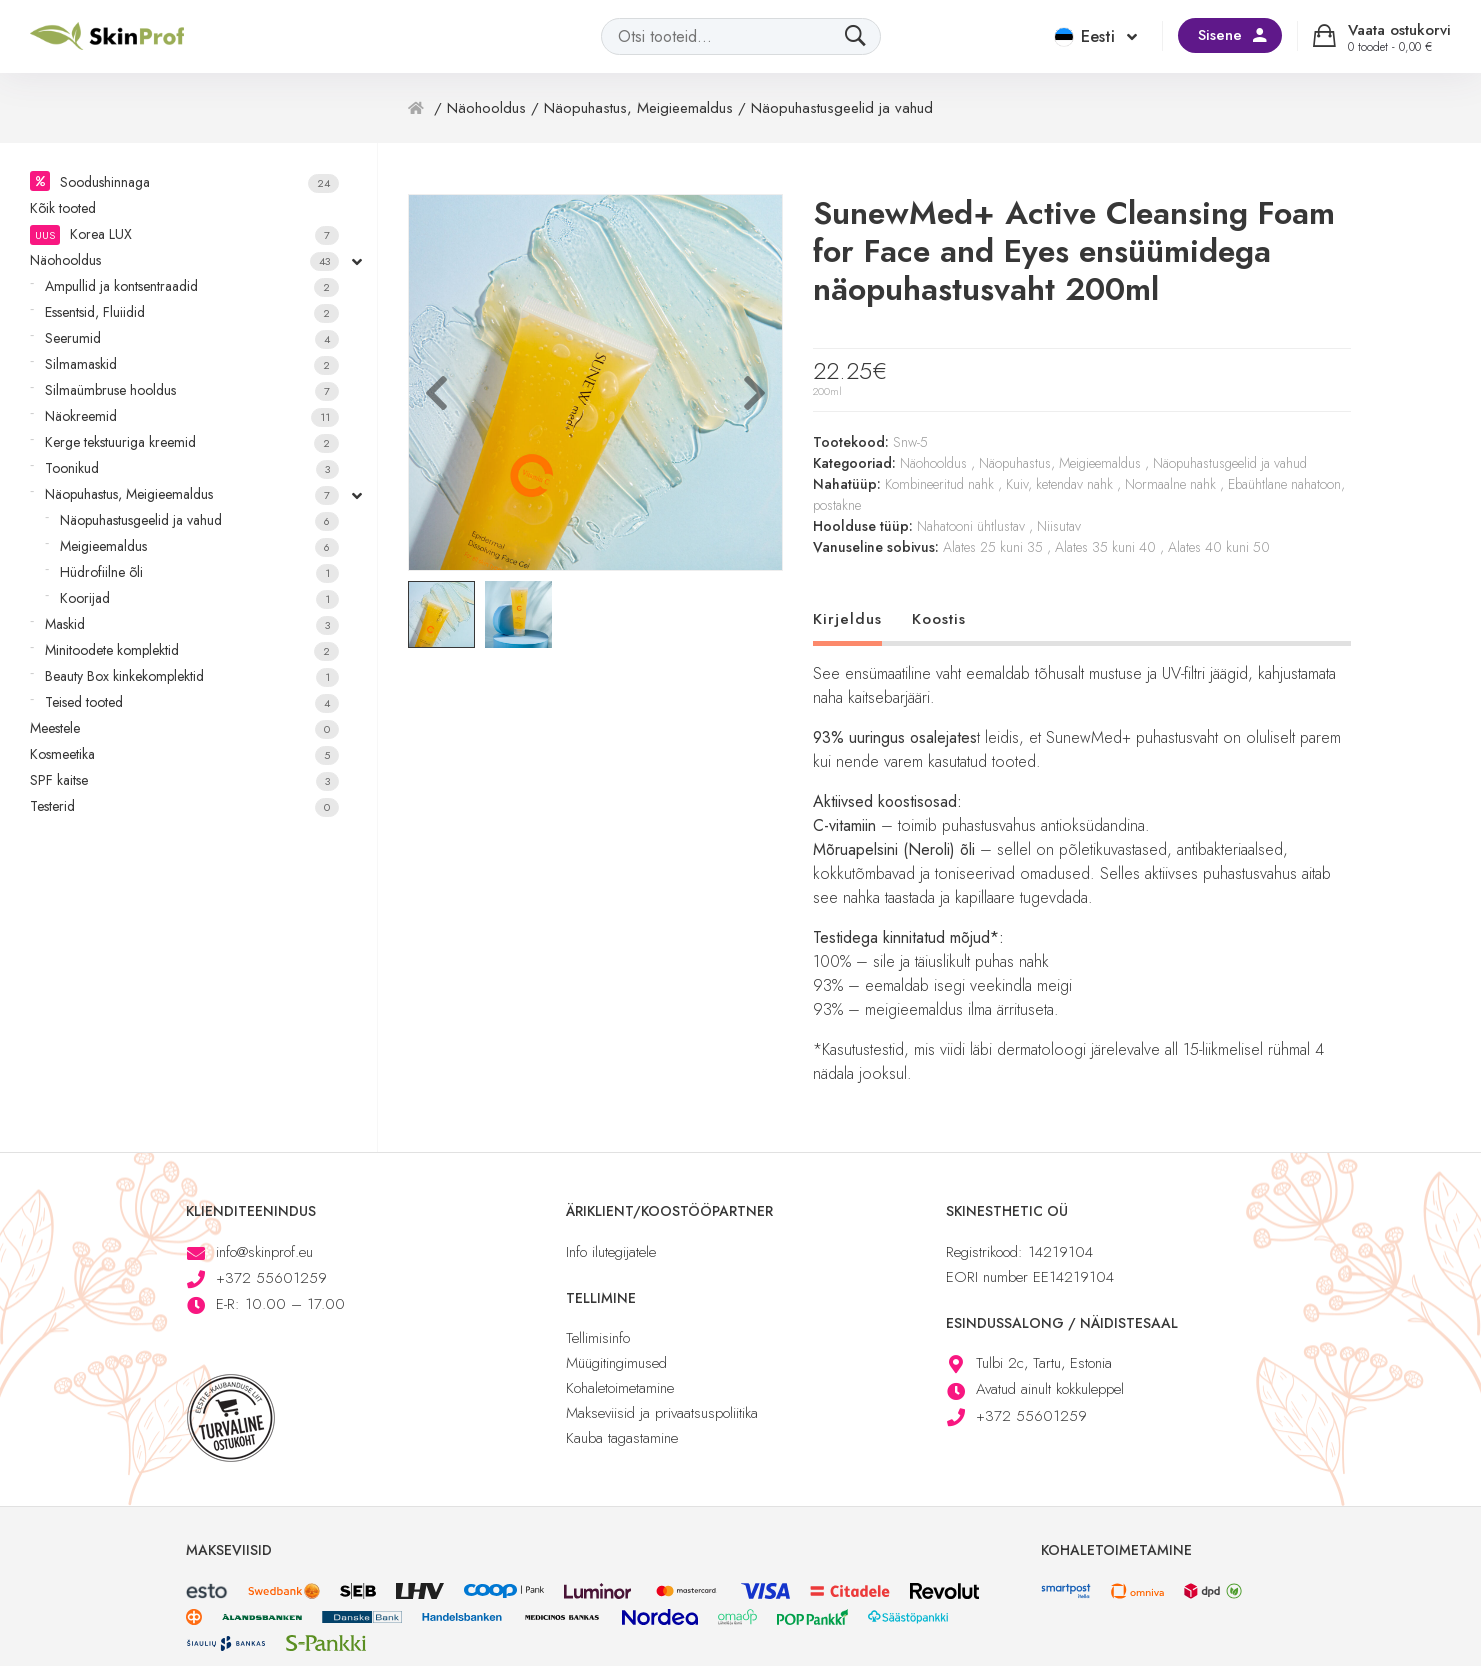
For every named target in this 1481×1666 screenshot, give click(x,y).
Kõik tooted (63, 208)
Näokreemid (192, 416)
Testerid (184, 806)
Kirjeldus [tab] (847, 619)
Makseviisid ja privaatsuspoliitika (662, 1413)
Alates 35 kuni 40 (1105, 547)
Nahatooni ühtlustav (971, 526)
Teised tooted (192, 702)
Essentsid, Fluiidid (192, 312)
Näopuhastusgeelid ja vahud (199, 520)
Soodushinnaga (199, 182)
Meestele (184, 728)
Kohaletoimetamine (620, 1388)
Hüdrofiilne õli (199, 572)
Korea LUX (184, 234)
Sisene (1220, 35)
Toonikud (192, 468)
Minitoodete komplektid (192, 650)
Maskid (192, 624)
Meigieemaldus (199, 546)
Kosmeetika (184, 754)
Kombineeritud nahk (939, 484)
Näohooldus (184, 260)
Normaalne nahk (1170, 484)
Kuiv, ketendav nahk (1059, 484)
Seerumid (192, 338)
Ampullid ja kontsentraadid (192, 286)
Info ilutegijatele (611, 1252)
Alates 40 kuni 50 (1219, 547)
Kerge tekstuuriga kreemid (192, 442)
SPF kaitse (184, 780)
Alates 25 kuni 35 (993, 547)
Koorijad (199, 598)
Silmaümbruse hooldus (192, 390)
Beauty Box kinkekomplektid (192, 676)
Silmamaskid (192, 364)
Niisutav (1059, 526)
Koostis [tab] (939, 619)
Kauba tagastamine (622, 1438)
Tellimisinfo (598, 1338)
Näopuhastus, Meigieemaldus (192, 494)
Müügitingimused (616, 1363)
